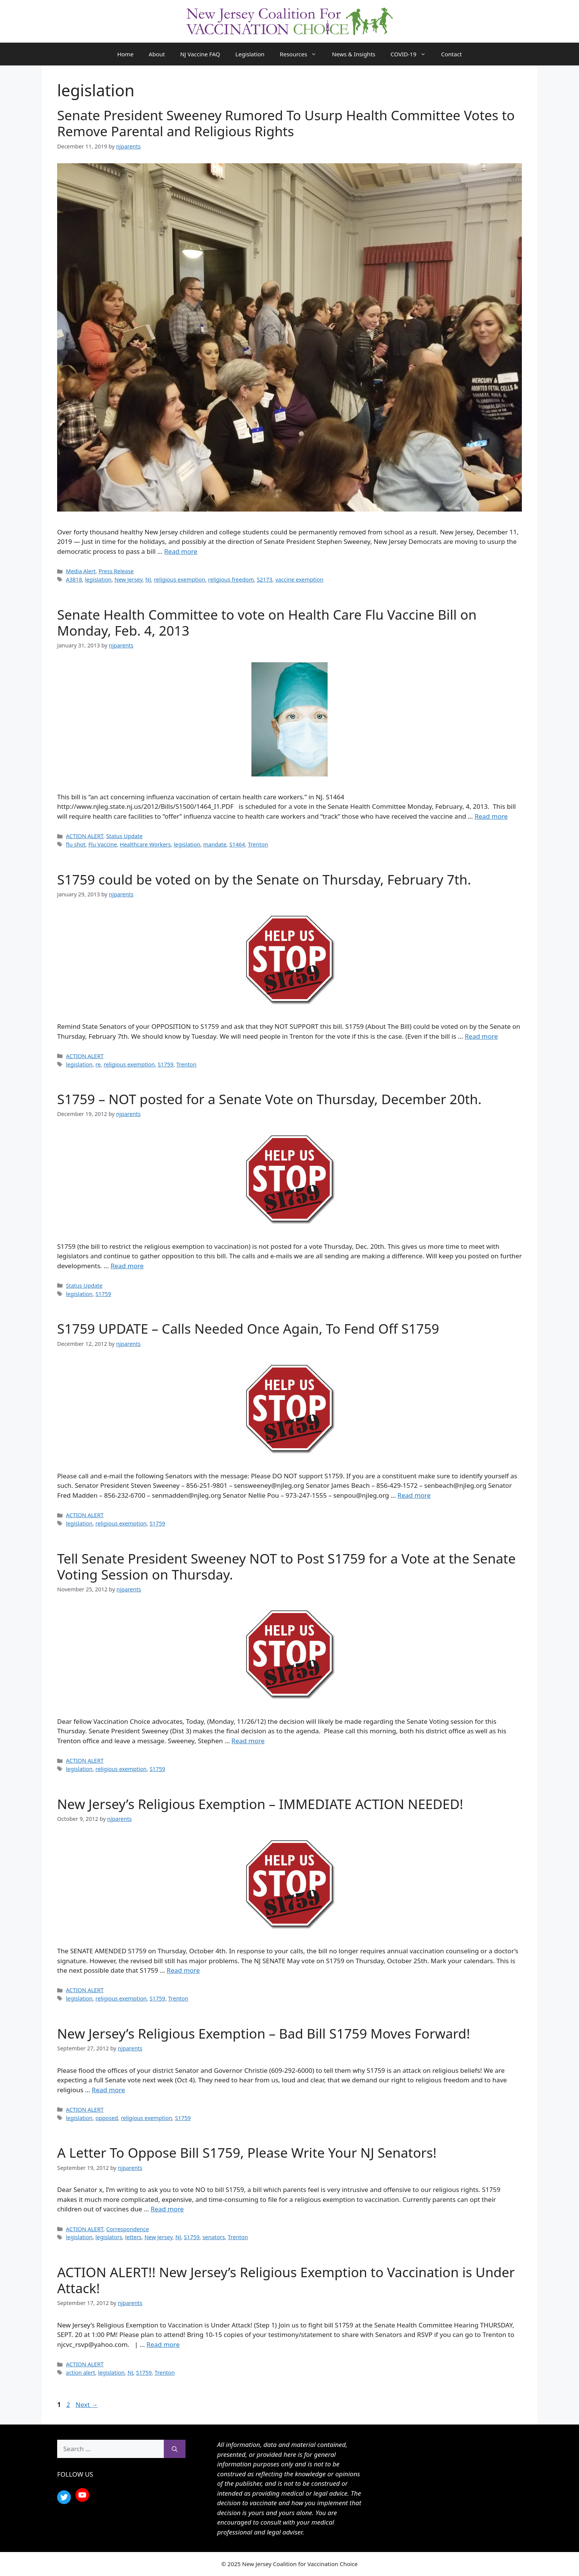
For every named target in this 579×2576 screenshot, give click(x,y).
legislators (109, 2237)
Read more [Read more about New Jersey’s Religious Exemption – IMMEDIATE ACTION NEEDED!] (183, 1970)
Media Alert (81, 571)
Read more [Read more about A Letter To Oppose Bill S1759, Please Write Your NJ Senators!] (167, 2209)
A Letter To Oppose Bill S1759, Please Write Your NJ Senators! (247, 2153)
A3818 (74, 579)
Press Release (116, 571)
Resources (302, 54)
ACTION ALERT (84, 836)
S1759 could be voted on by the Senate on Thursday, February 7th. (264, 879)
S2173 (264, 579)
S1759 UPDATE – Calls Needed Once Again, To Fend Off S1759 (248, 1328)
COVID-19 (411, 54)
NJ (148, 579)
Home (125, 54)
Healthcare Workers (145, 844)
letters (133, 2237)
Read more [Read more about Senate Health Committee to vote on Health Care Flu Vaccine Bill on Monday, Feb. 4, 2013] (491, 816)
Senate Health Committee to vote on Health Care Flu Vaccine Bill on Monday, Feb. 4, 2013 (267, 622)
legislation (98, 579)
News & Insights (353, 54)
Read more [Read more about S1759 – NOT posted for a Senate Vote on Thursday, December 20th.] (127, 1265)
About (157, 54)
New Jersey (128, 579)
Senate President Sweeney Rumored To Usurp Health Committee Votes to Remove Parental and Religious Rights (286, 123)
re (98, 1064)
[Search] (175, 2449)
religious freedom (231, 579)
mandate (215, 844)
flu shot (75, 844)
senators (213, 2237)
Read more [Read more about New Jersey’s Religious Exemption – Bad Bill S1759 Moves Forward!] (108, 2089)
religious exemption (179, 579)
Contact (451, 54)
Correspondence (127, 2229)
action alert (80, 2372)
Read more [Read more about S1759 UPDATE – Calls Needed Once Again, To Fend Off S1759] (414, 1495)
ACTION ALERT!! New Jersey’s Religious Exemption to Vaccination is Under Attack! (286, 2280)
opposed (107, 2118)
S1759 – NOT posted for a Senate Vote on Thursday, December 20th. (269, 1099)
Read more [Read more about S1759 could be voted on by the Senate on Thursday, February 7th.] (481, 1036)
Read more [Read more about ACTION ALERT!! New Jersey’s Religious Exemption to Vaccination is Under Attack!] (163, 2344)
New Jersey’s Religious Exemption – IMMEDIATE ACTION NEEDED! (260, 1804)
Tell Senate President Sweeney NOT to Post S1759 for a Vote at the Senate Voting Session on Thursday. (286, 1566)
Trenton (258, 844)
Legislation (250, 54)
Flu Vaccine (102, 844)
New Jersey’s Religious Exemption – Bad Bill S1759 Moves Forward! (263, 2033)
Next (86, 2404)
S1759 (165, 1064)
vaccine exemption (299, 579)
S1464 (237, 844)
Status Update (124, 836)
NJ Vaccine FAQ (200, 54)
